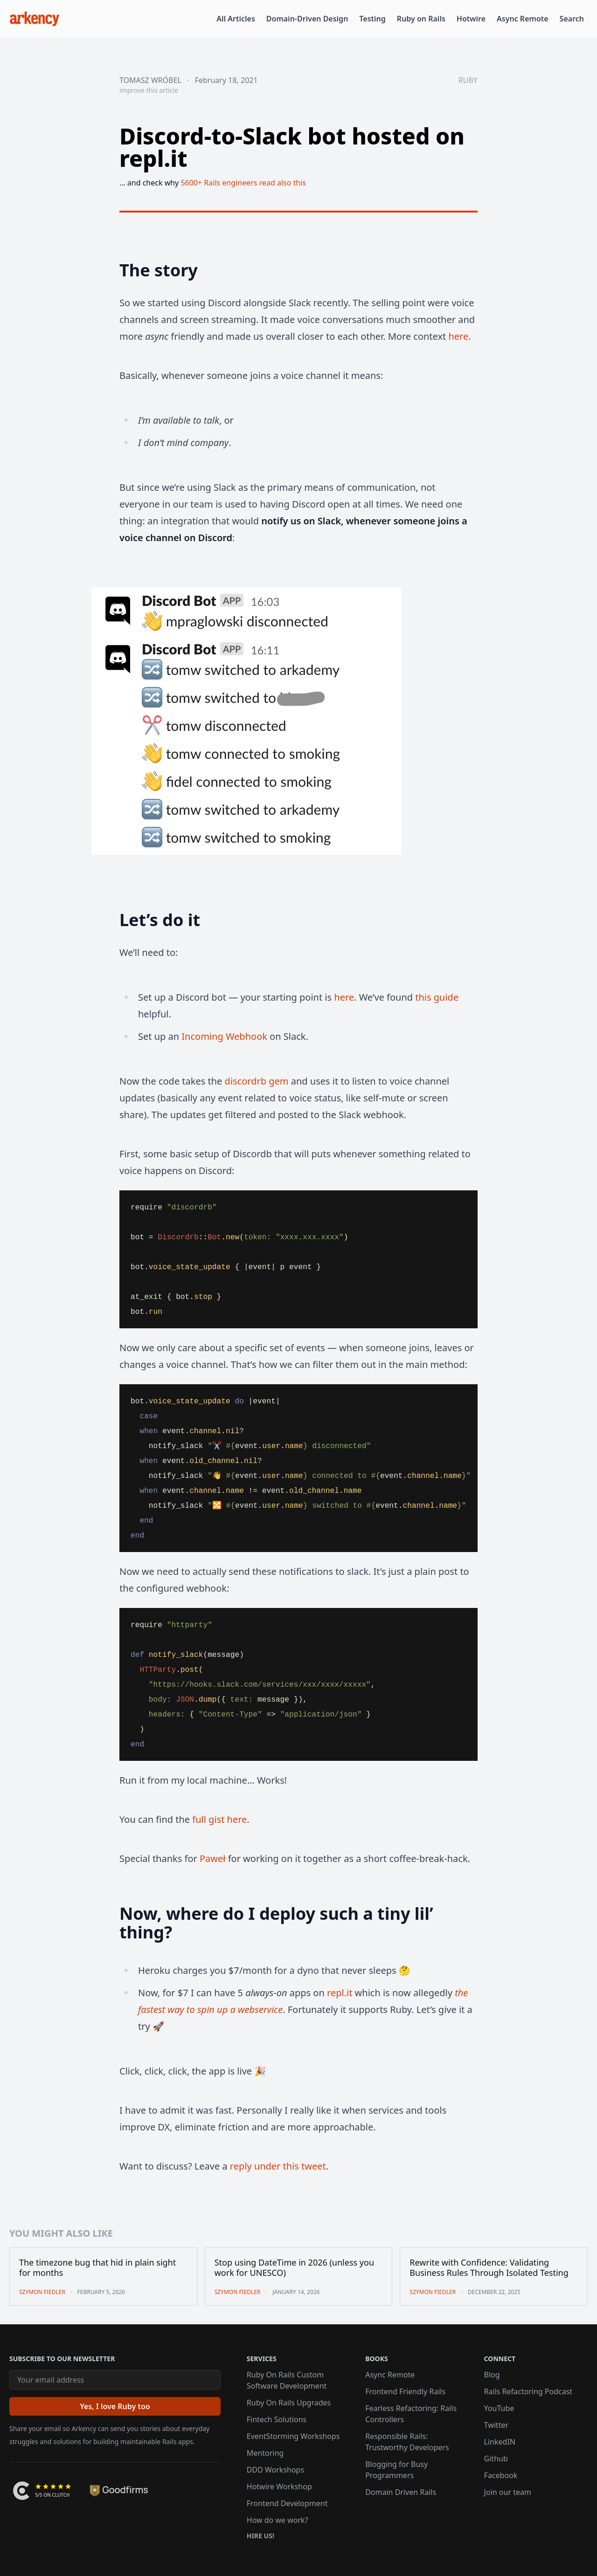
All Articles (235, 19)
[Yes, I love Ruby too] (115, 2406)
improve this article (148, 90)
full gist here (219, 1819)
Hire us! (260, 2535)
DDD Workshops (275, 2470)
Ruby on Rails (421, 19)
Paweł (212, 1858)
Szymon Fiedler (42, 2292)
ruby (468, 80)
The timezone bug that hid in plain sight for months (97, 2267)
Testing (372, 19)
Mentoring (265, 2453)
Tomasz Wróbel (150, 80)
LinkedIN (499, 2442)
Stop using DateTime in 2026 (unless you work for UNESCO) (294, 2267)
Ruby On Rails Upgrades (289, 2402)
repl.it (339, 1992)
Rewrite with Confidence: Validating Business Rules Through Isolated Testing (489, 2267)
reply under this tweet (278, 2166)
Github (496, 2458)
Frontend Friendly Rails (405, 2391)
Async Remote (522, 19)
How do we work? (277, 2520)
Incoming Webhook (224, 1036)
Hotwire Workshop (279, 2486)
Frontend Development (287, 2503)
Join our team (507, 2492)
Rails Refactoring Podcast (528, 2391)
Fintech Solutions (276, 2419)
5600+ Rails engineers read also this (243, 183)
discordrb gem (257, 1081)
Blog (492, 2375)
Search (572, 19)
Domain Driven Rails (400, 2492)
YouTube (499, 2408)
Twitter (496, 2425)
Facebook (501, 2475)
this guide (436, 997)
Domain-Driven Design (307, 19)
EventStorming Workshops (293, 2436)
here (458, 336)
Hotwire (471, 19)
